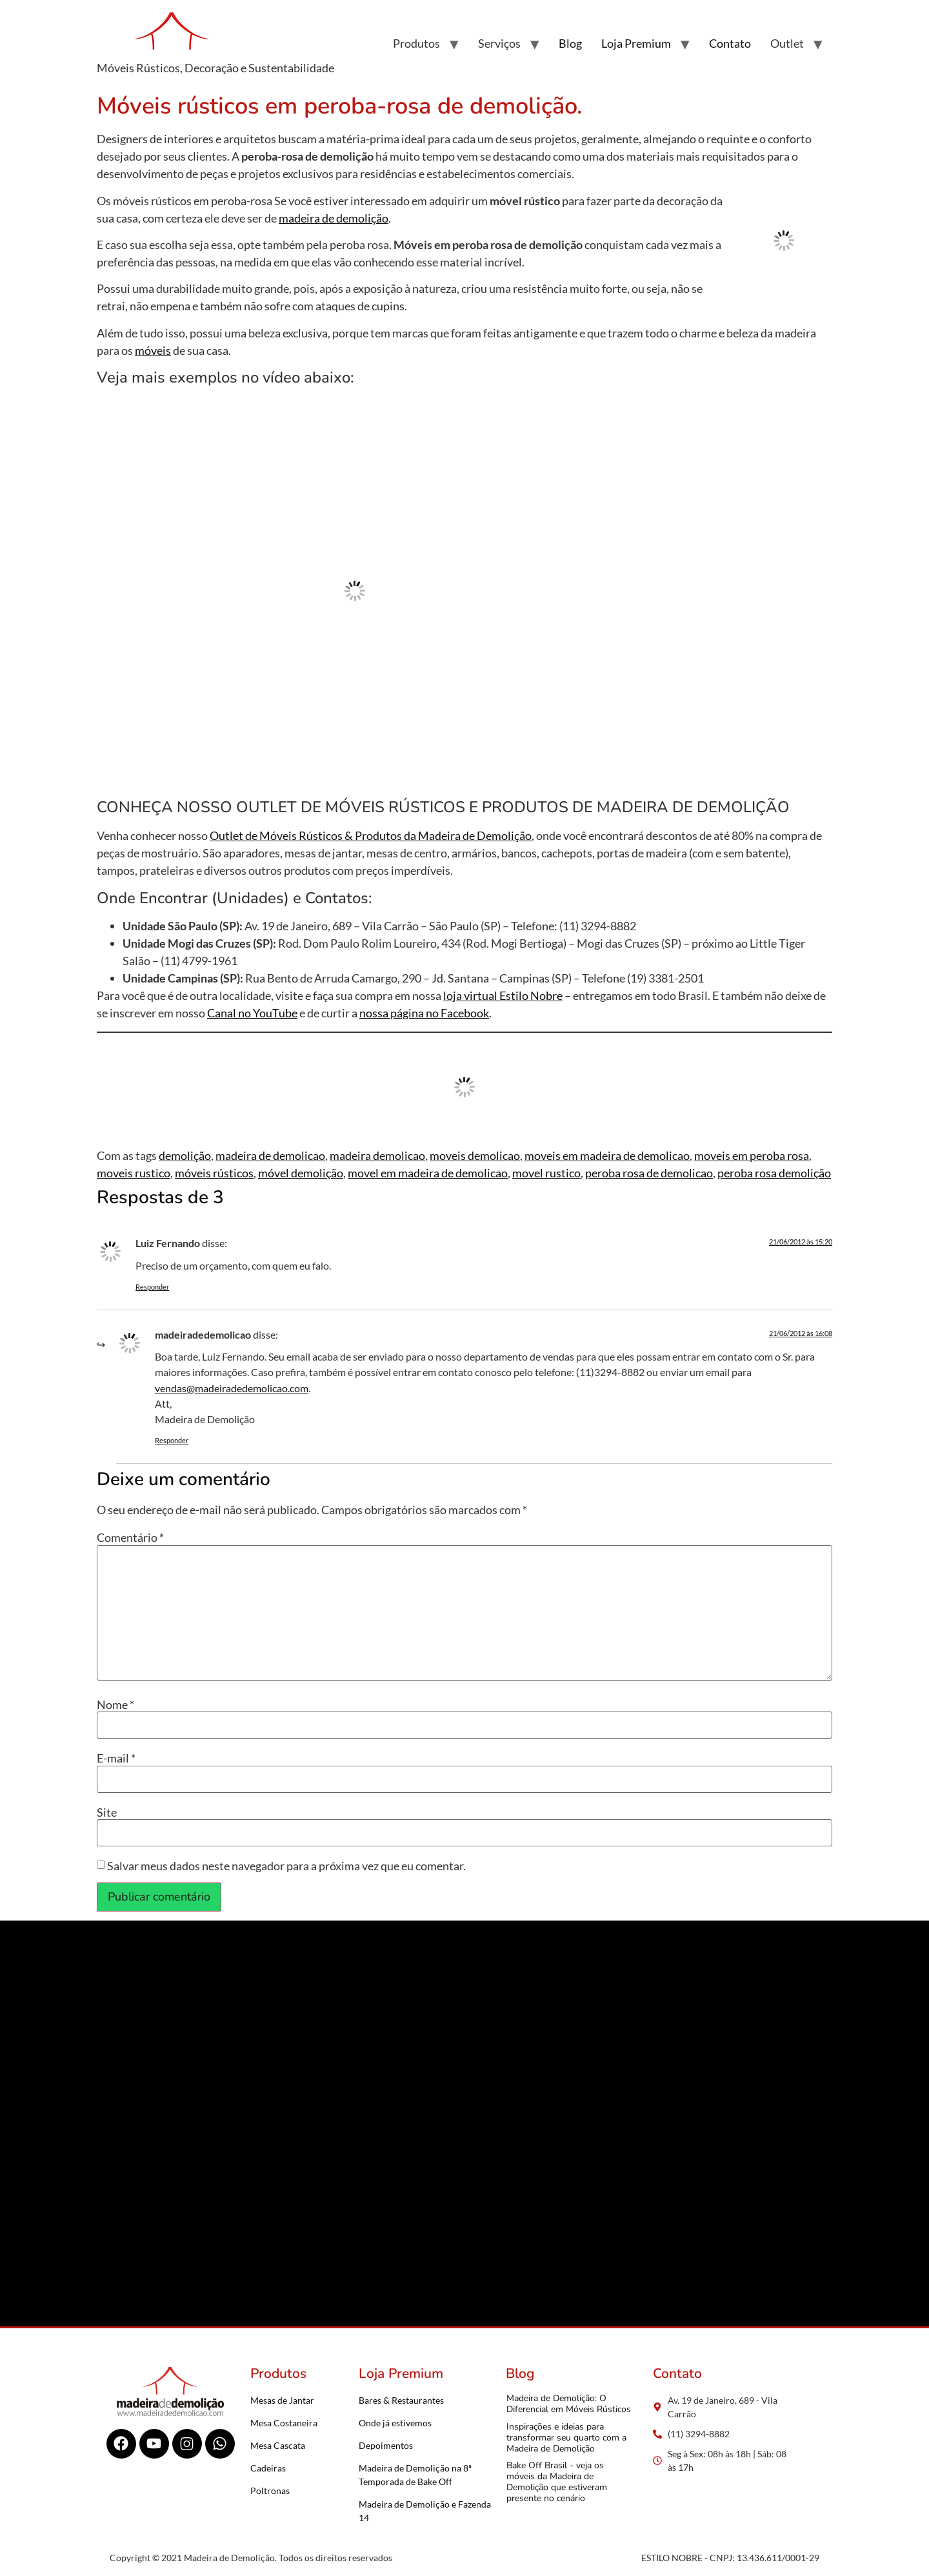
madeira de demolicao (270, 1155)
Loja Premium (636, 43)
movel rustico (546, 1173)
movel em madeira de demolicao (428, 1173)
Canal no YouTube (252, 1013)
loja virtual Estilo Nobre (503, 995)
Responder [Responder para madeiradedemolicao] (171, 1440)
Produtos (416, 43)
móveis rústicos (214, 1173)
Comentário (130, 1537)
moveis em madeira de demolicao (607, 1155)
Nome (115, 1704)
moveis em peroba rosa (751, 1155)
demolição (185, 1155)
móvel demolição (300, 1173)
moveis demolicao (475, 1155)
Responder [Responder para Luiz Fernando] (152, 1287)
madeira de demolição (333, 218)
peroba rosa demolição (774, 1173)
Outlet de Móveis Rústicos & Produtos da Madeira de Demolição (371, 835)
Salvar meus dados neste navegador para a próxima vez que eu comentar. (286, 1866)
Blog (570, 43)
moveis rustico (133, 1173)
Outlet (787, 43)
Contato (730, 43)
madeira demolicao (377, 1155)
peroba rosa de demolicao (649, 1173)
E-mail (116, 1758)
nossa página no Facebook (424, 1013)
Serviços (499, 43)
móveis (153, 350)
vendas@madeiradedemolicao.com (231, 1388)
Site (107, 1812)
